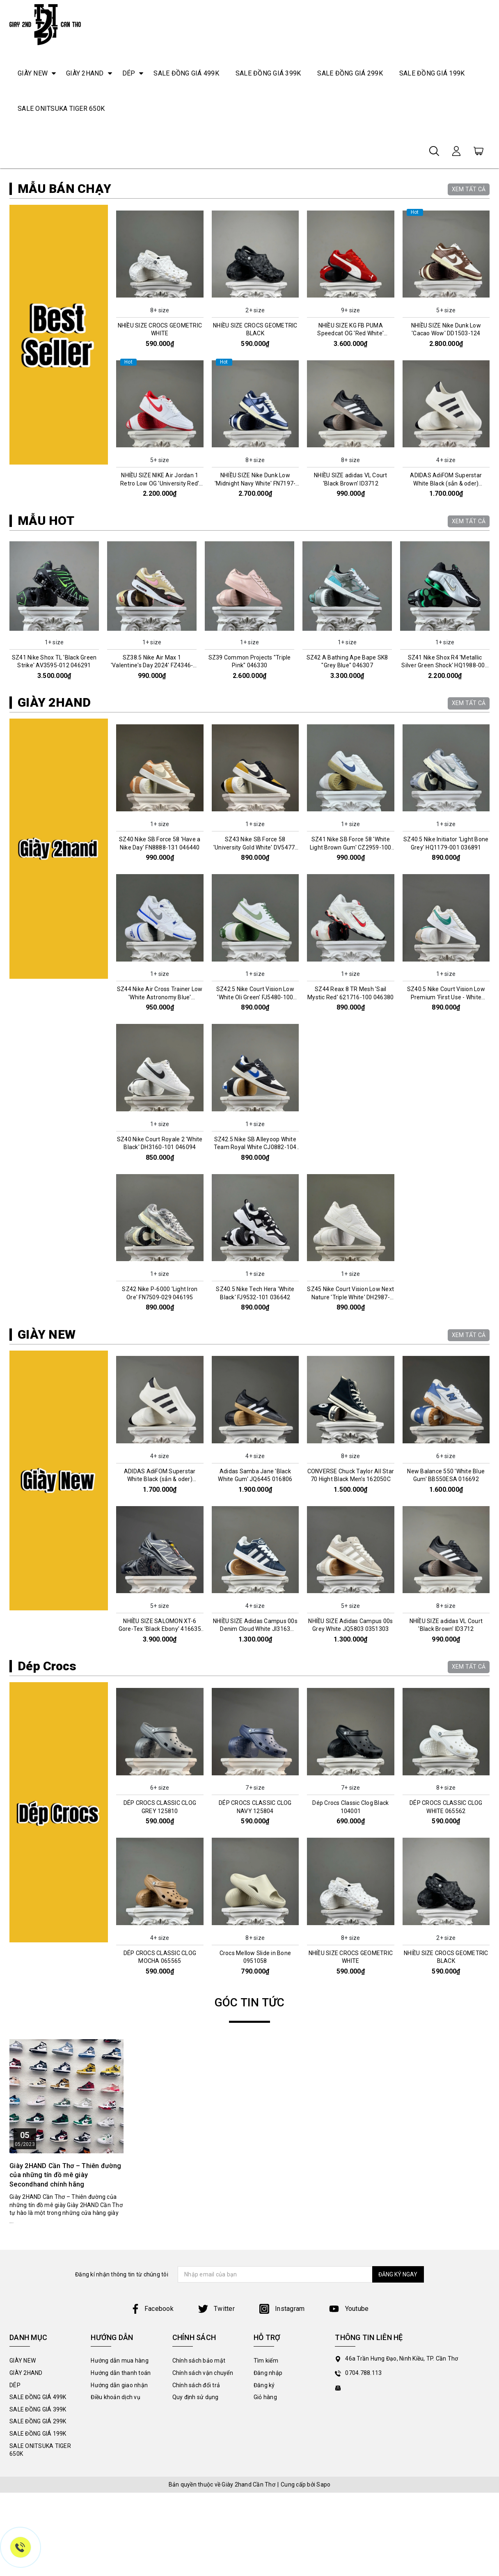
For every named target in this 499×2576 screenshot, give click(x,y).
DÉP (128, 73)
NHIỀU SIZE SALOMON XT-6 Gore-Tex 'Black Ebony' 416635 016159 (160, 1797)
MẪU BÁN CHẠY (64, 357)
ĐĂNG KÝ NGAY (391, 2442)
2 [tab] (253, 329)
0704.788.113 (363, 2541)
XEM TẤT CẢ (469, 357)
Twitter (216, 2477)
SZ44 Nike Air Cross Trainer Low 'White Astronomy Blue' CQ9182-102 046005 (160, 1165)
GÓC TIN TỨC (250, 2171)
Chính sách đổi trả (196, 2553)
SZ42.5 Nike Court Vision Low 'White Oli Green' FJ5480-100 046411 (255, 1165)
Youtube (349, 2477)
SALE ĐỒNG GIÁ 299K (350, 73)
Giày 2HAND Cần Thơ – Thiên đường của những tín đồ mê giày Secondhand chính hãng (65, 2343)
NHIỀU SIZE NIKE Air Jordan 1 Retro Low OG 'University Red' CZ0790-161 (159, 652)
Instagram (282, 2477)
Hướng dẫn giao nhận (119, 2553)
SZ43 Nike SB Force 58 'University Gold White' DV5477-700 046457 (255, 1016)
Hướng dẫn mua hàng (120, 2529)
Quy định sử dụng (195, 2565)
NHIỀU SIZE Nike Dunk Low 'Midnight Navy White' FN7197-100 (255, 652)
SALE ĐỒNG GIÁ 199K (432, 73)
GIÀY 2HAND (85, 73)
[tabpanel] (249, 252)
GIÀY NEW (33, 73)
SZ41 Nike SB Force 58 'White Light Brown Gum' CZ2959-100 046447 (350, 1016)
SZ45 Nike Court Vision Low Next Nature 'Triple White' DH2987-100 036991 (350, 1465)
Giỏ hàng (265, 2565)
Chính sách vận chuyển (202, 2541)
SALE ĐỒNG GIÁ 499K (186, 73)
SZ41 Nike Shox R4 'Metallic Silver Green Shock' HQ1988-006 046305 (444, 833)
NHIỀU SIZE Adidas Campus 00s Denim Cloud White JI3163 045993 (255, 1797)
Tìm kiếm (266, 2529)
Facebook (152, 2477)
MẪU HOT (46, 689)
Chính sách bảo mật (199, 2529)
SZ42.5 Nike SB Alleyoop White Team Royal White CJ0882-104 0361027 (255, 1315)
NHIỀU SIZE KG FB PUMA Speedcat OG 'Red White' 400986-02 (350, 501)
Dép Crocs (47, 1834)
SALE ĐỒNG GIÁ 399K (268, 73)
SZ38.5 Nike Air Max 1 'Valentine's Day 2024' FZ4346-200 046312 (152, 833)
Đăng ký (264, 2553)
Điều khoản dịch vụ (115, 2565)
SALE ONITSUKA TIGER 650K (61, 108)
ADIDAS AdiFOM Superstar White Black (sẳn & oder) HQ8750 (446, 652)
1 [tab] (246, 329)
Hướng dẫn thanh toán (121, 2541)
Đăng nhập (268, 2541)
